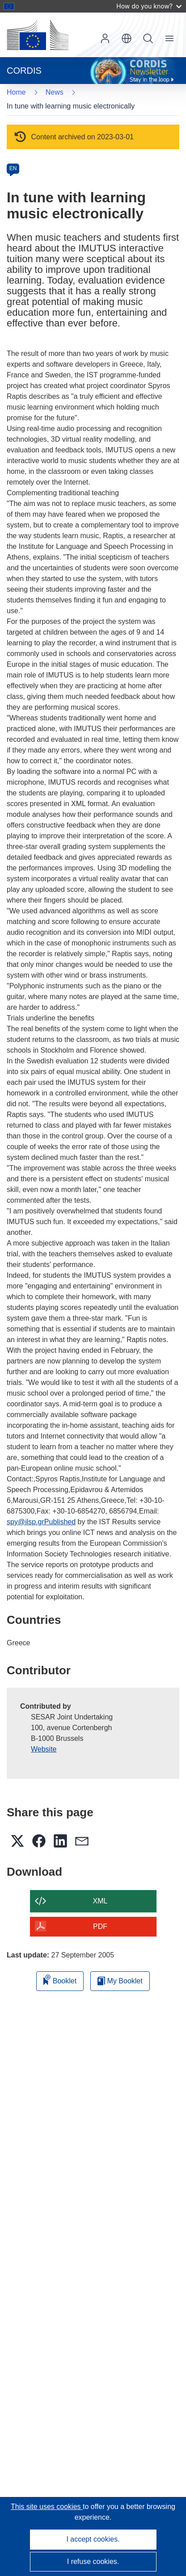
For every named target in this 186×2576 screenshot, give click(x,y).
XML (100, 1901)
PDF (100, 1926)
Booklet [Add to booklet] (59, 1979)
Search (148, 38)
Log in (105, 38)
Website (44, 1749)
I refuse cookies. (93, 2561)
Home (16, 92)
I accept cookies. (92, 2539)
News (54, 92)
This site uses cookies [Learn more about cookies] (47, 2506)
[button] (126, 38)
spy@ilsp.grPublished (41, 1522)
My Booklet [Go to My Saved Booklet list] (120, 1981)
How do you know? (149, 6)
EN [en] (13, 168)
